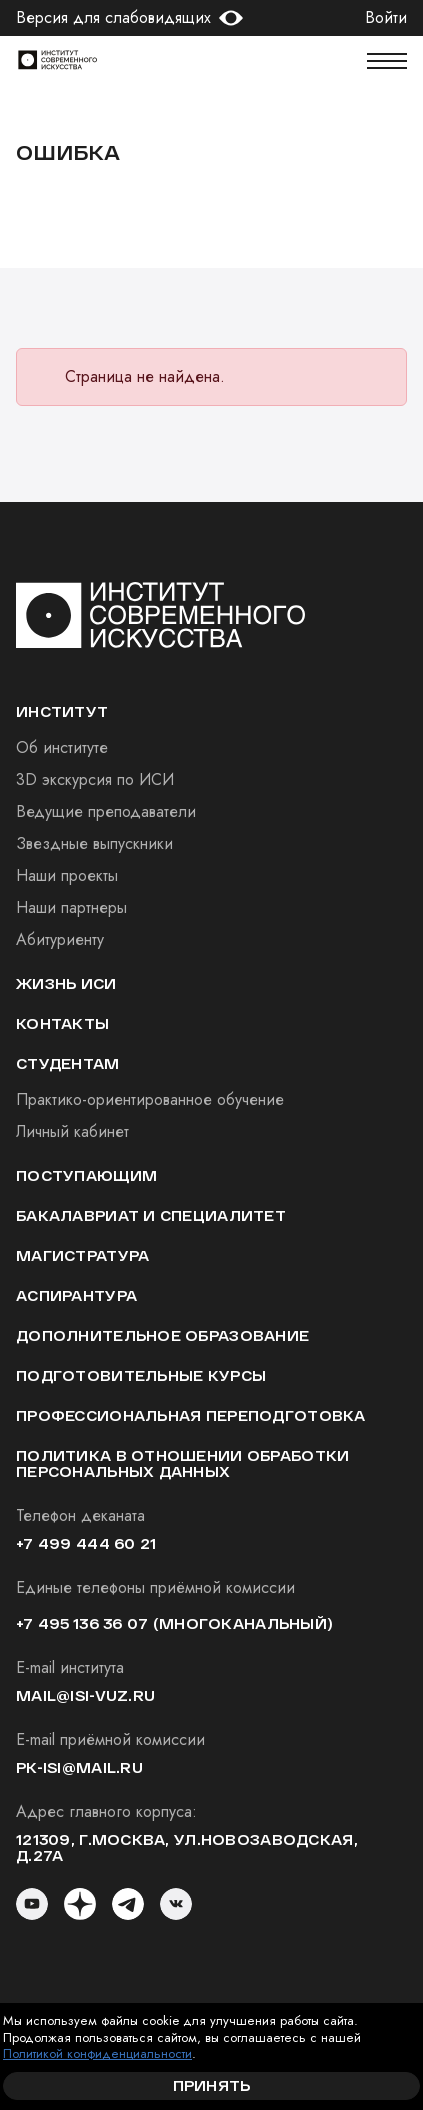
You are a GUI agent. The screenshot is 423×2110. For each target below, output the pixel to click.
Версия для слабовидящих (113, 18)
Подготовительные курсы (141, 1375)
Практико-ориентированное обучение (150, 1099)
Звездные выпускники (94, 843)
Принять (212, 2085)
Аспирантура (76, 1295)
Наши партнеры (71, 907)
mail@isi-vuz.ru (85, 1695)
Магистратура (82, 1255)
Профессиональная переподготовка (191, 1415)
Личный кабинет (72, 1131)
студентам (68, 1063)
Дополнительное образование (162, 1335)
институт (62, 711)
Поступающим (86, 1175)
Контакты (62, 1023)
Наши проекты (67, 875)
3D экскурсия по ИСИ (95, 779)
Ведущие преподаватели (106, 811)
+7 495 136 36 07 (82, 1623)
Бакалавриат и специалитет (151, 1215)
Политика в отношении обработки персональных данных (182, 1463)
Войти (386, 18)
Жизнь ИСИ (66, 983)
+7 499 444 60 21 (86, 1543)
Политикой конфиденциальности (97, 2053)
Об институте (62, 747)
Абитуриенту (60, 939)
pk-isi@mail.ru (79, 1767)
